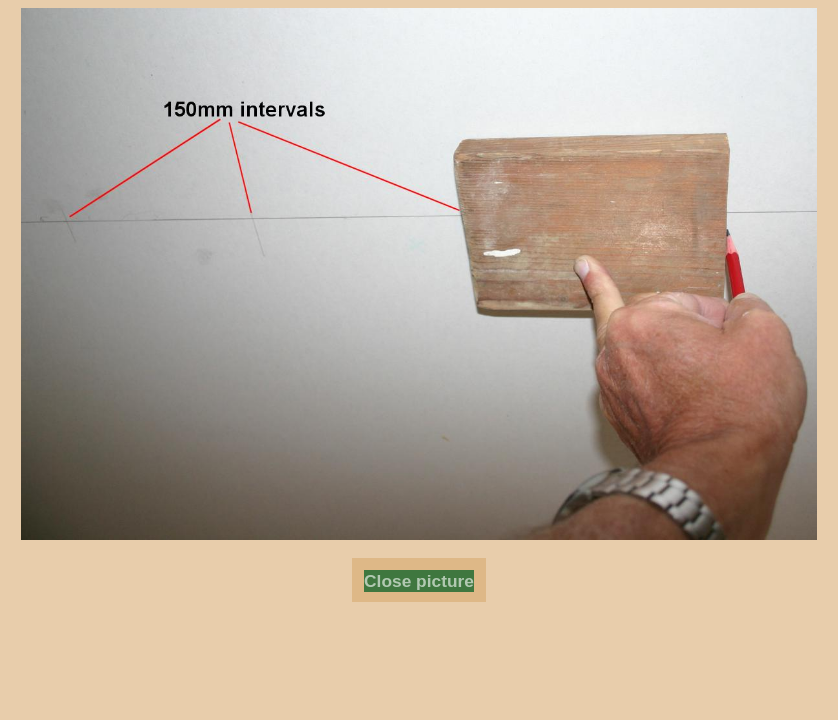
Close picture (419, 581)
